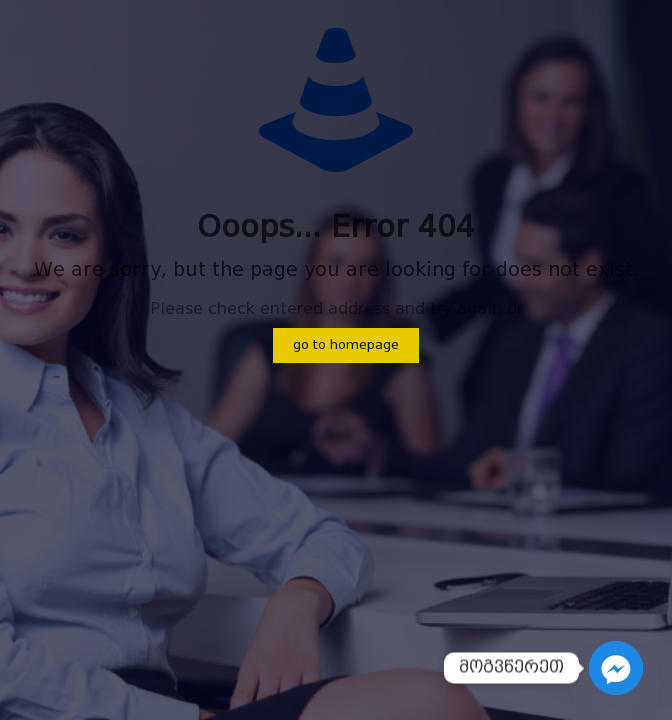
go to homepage (346, 345)
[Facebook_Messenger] (616, 668)
